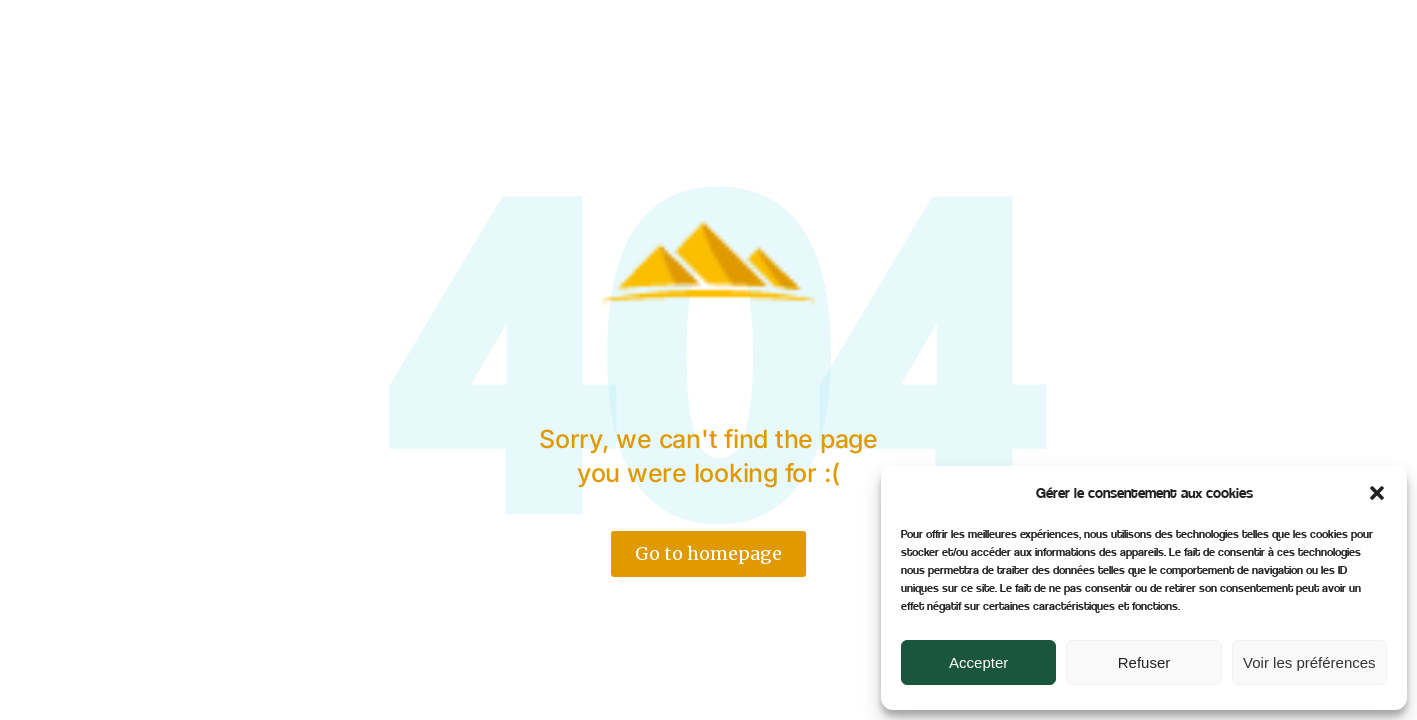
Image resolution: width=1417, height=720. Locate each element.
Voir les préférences (1309, 662)
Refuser (1144, 662)
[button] (1377, 493)
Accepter (978, 662)
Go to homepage (708, 553)
